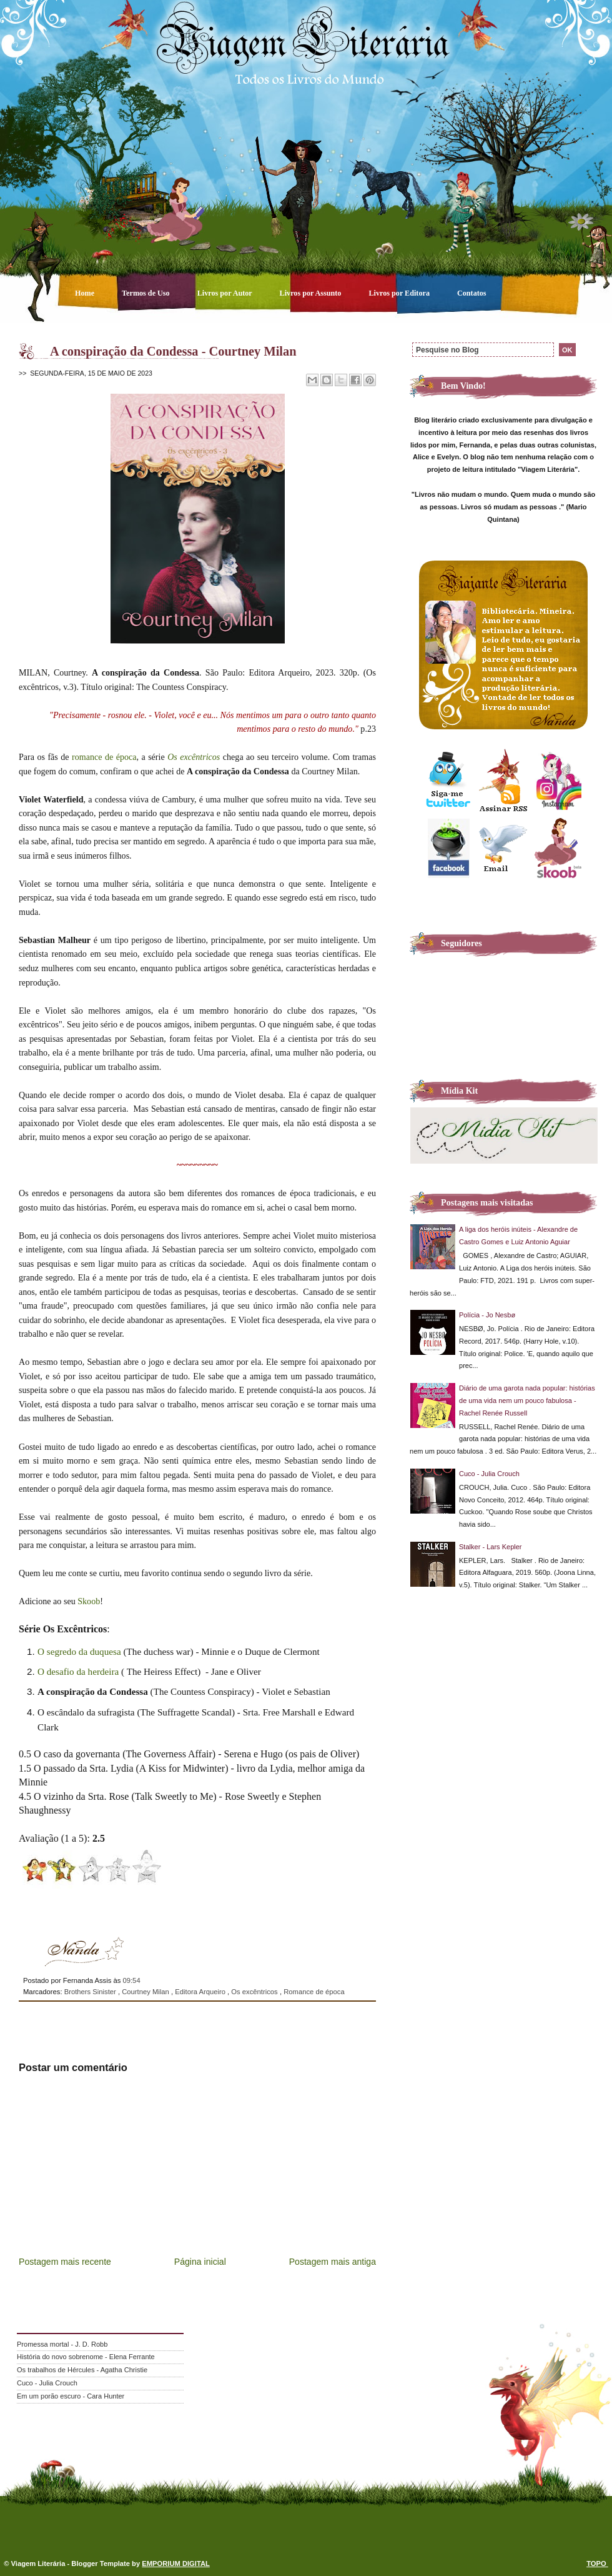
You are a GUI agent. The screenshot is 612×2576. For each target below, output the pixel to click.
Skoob (88, 1601)
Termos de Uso (147, 293)
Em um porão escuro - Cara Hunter (70, 2396)
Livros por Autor (225, 293)
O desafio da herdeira (78, 1671)
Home (85, 293)
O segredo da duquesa (79, 1651)
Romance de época (314, 1991)
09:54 (131, 1980)
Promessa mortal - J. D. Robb (62, 2344)
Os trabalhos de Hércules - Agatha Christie (82, 2370)
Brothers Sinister (91, 1991)
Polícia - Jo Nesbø (487, 1315)
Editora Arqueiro (201, 1991)
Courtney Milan (146, 1991)
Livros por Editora (400, 293)
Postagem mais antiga (332, 2262)
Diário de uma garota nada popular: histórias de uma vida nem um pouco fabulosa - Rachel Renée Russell (527, 1400)
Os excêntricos (193, 757)
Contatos (471, 293)
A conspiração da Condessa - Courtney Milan (173, 351)
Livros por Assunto (311, 293)
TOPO (597, 2563)
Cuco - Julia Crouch (489, 1473)
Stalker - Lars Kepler (490, 1546)
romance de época (104, 757)
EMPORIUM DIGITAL (176, 2563)
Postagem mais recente (65, 2262)
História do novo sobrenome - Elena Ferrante (86, 2356)
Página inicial (200, 2262)
